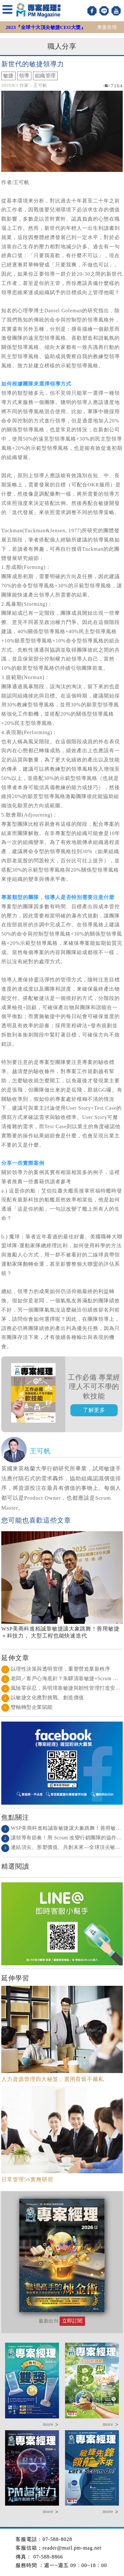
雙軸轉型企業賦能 (27, 1707)
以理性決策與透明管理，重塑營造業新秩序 (55, 1669)
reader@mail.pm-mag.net (71, 2548)
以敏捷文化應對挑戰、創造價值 (42, 1697)
